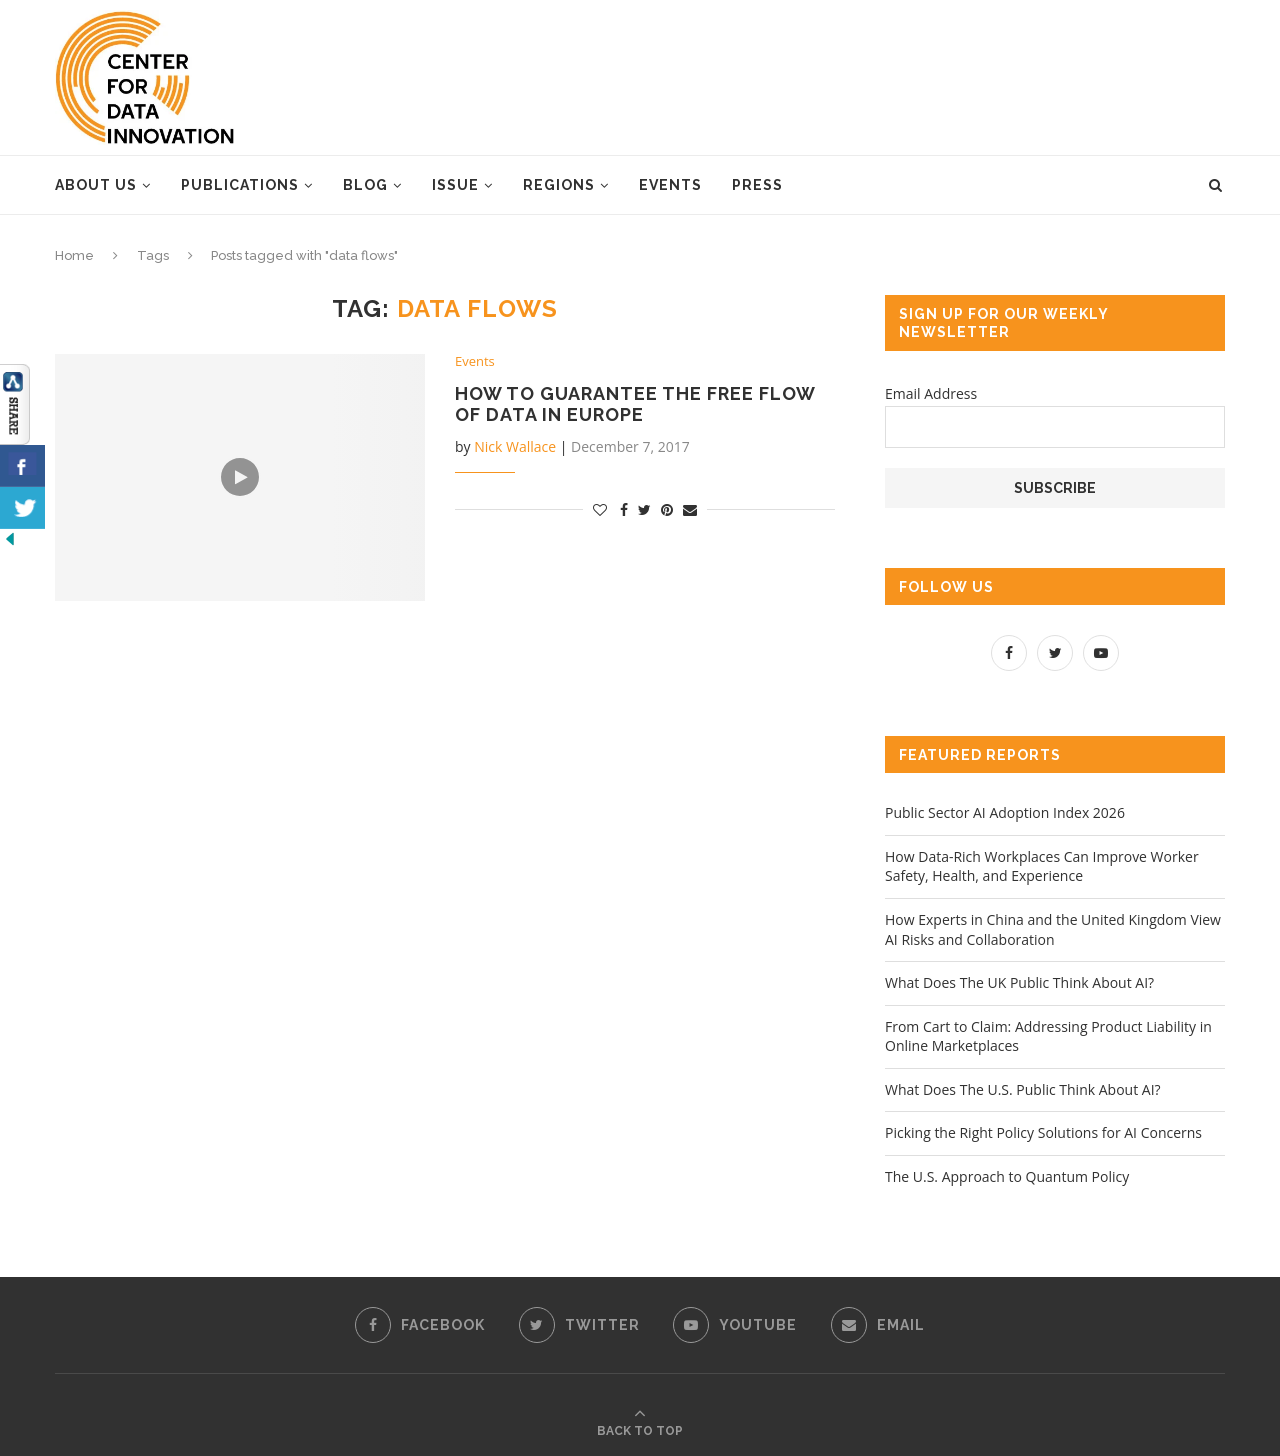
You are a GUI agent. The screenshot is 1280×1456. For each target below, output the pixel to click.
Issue (455, 185)
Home (74, 255)
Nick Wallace (515, 446)
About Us (96, 185)
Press (757, 185)
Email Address (931, 393)
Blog (365, 185)
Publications (240, 185)
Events (670, 185)
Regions (559, 185)
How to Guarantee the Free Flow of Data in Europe (635, 404)
